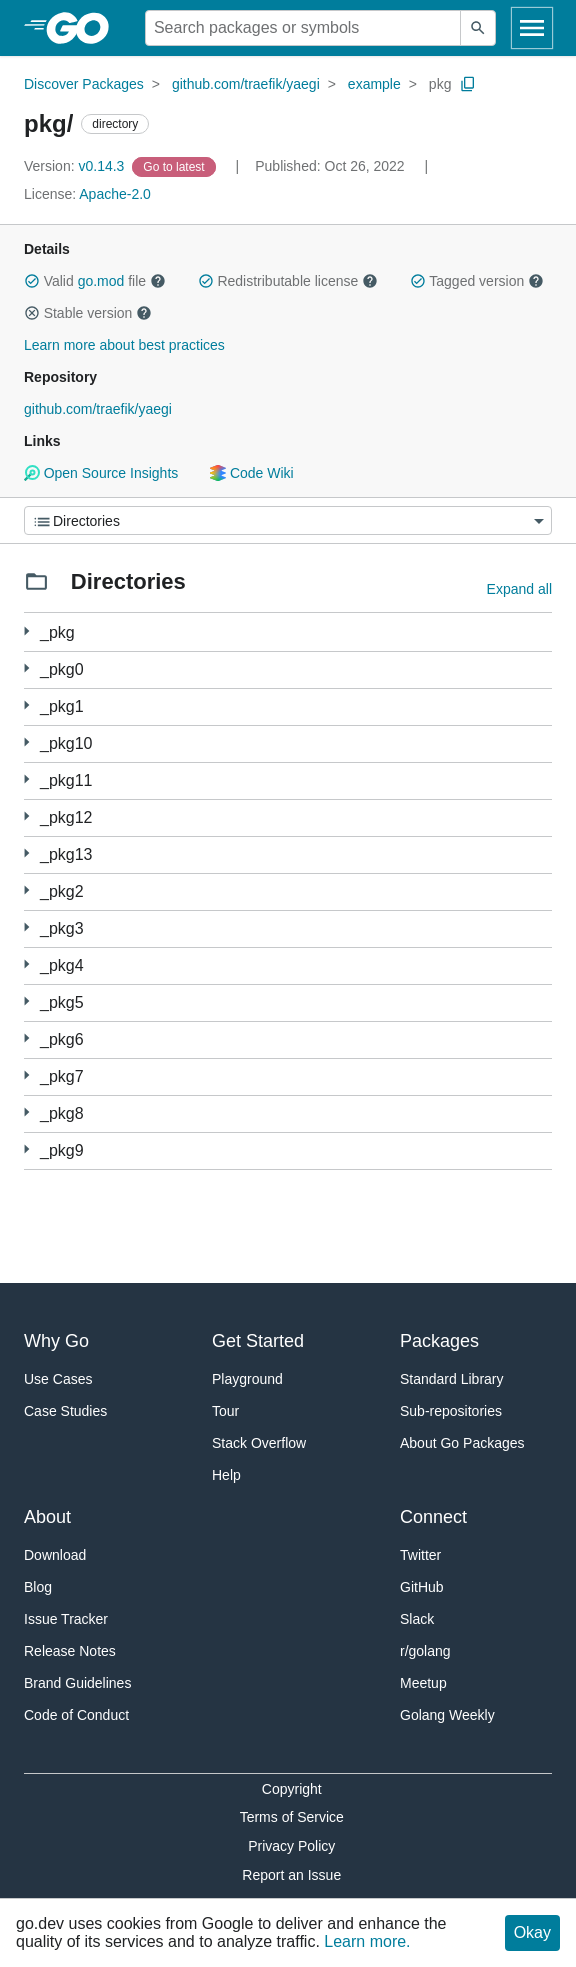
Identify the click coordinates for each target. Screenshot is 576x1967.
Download (55, 1555)
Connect (433, 1517)
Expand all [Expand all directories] (519, 589)
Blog (38, 1587)
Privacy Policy (291, 1846)
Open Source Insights (101, 473)
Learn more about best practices (124, 345)
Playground (247, 1379)
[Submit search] (478, 28)
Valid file (95, 281)
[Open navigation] (532, 28)
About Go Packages (462, 1443)
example (374, 84)
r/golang (425, 1651)
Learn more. (367, 1941)
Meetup (423, 1683)
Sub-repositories (451, 1411)
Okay (532, 1932)
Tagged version (477, 281)
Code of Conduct (76, 1715)
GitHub (422, 1587)
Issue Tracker (66, 1619)
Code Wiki (251, 473)
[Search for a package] (303, 28)
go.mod (101, 281)
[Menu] (288, 520)
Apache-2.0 (115, 194)
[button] (32, 281)
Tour (225, 1411)
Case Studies (65, 1411)
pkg (440, 84)
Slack (417, 1619)
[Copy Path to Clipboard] (468, 84)
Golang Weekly (447, 1715)
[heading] (84, 28)
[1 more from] (26, 631)
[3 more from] (26, 668)
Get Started (258, 1341)
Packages (439, 1341)
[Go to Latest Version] (175, 166)
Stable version (88, 313)
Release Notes (70, 1651)
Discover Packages (84, 84)
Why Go (56, 1341)
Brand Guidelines (77, 1683)
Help (226, 1475)
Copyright (292, 1789)
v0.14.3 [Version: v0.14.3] (76, 166)
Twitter (420, 1555)
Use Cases (58, 1379)
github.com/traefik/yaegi (246, 84)
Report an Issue (291, 1875)
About (47, 1517)
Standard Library (452, 1379)
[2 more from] (26, 705)
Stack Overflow (259, 1443)
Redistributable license (288, 281)
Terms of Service (292, 1817)
